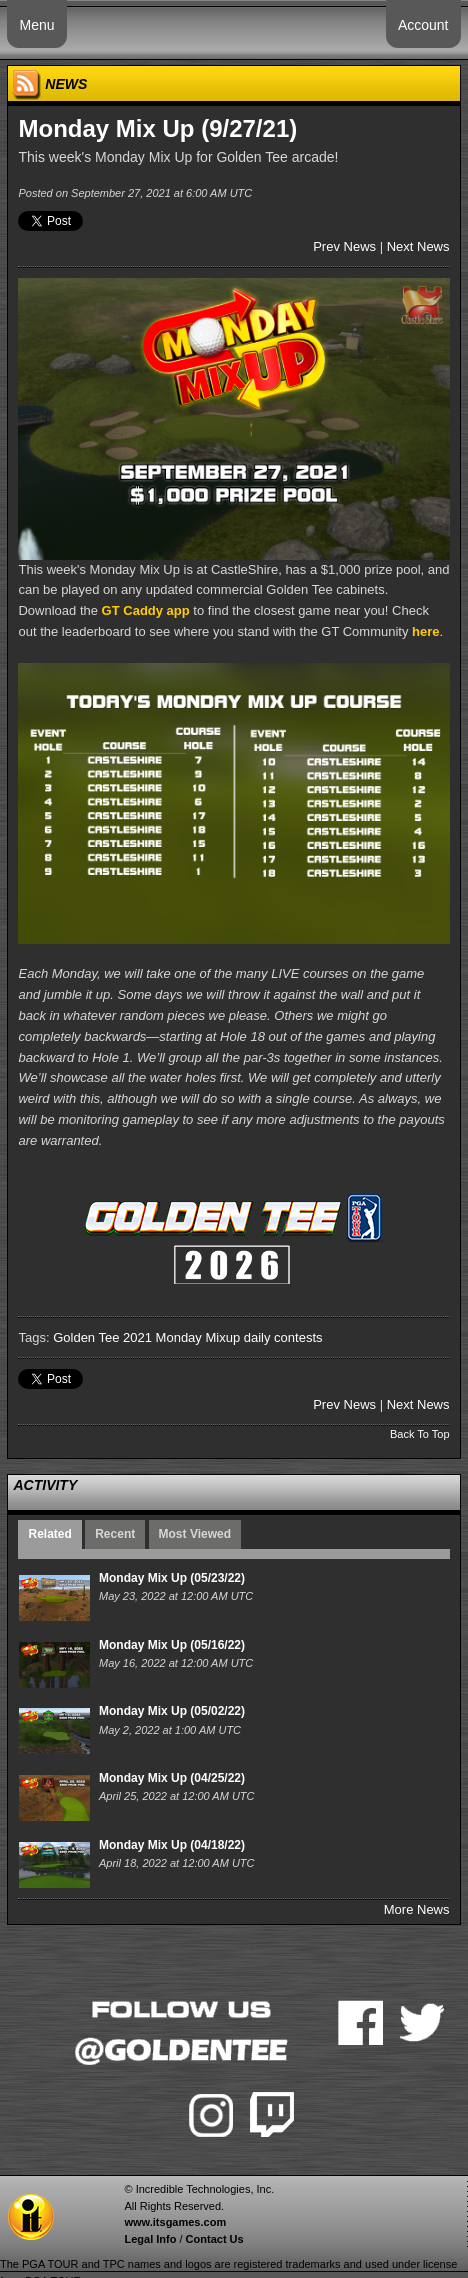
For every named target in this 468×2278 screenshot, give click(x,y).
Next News (418, 246)
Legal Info (150, 2239)
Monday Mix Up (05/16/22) (172, 1645)
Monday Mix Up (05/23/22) (172, 1578)
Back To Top (420, 1434)
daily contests (283, 1337)
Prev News (344, 246)
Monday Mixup (198, 1337)
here (425, 631)
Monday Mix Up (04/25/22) (172, 1778)
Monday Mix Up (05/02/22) (172, 1711)
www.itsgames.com (175, 2222)
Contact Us (215, 2239)
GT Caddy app (146, 610)
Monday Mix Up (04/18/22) (172, 1845)
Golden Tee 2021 (102, 1337)
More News (417, 1909)
